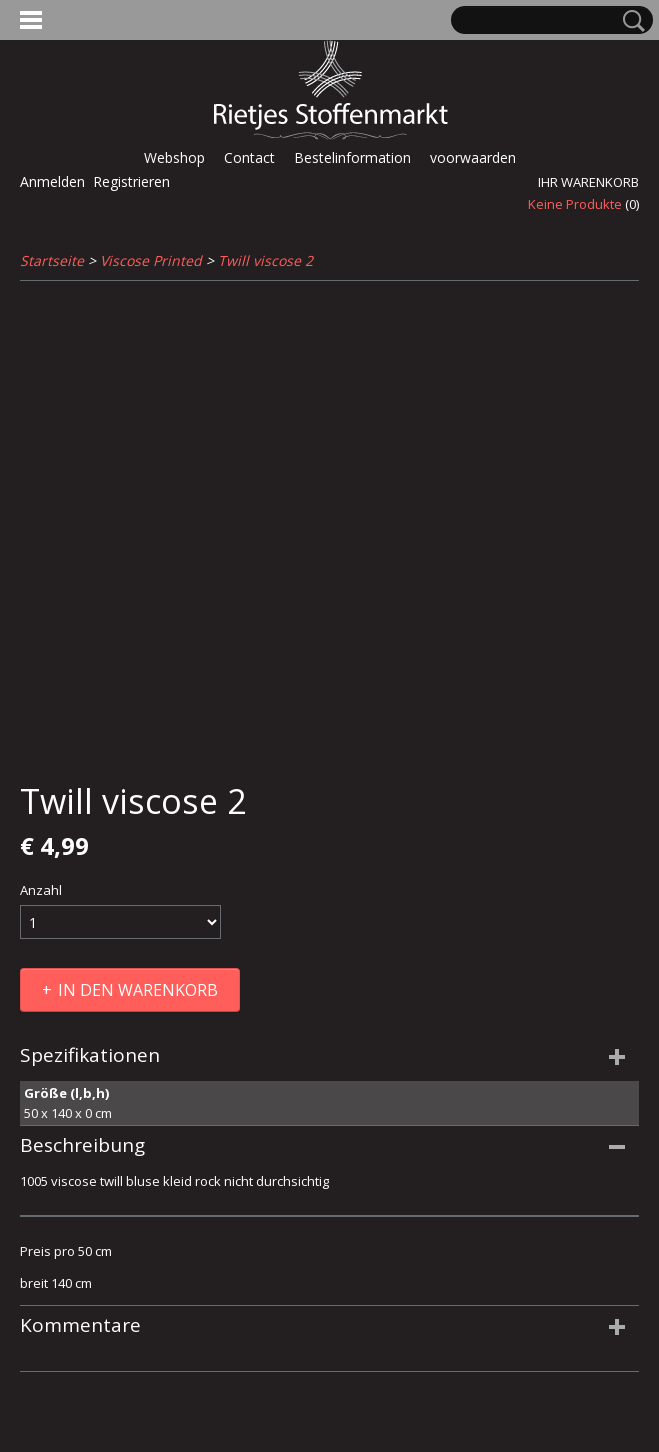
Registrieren (131, 181)
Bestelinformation (352, 157)
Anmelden (52, 181)
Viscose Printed (151, 260)
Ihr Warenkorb (588, 182)
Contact (249, 157)
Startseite (52, 260)
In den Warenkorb (138, 990)
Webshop (174, 157)
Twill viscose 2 (265, 260)
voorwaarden (473, 157)
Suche (630, 21)
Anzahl (41, 890)
